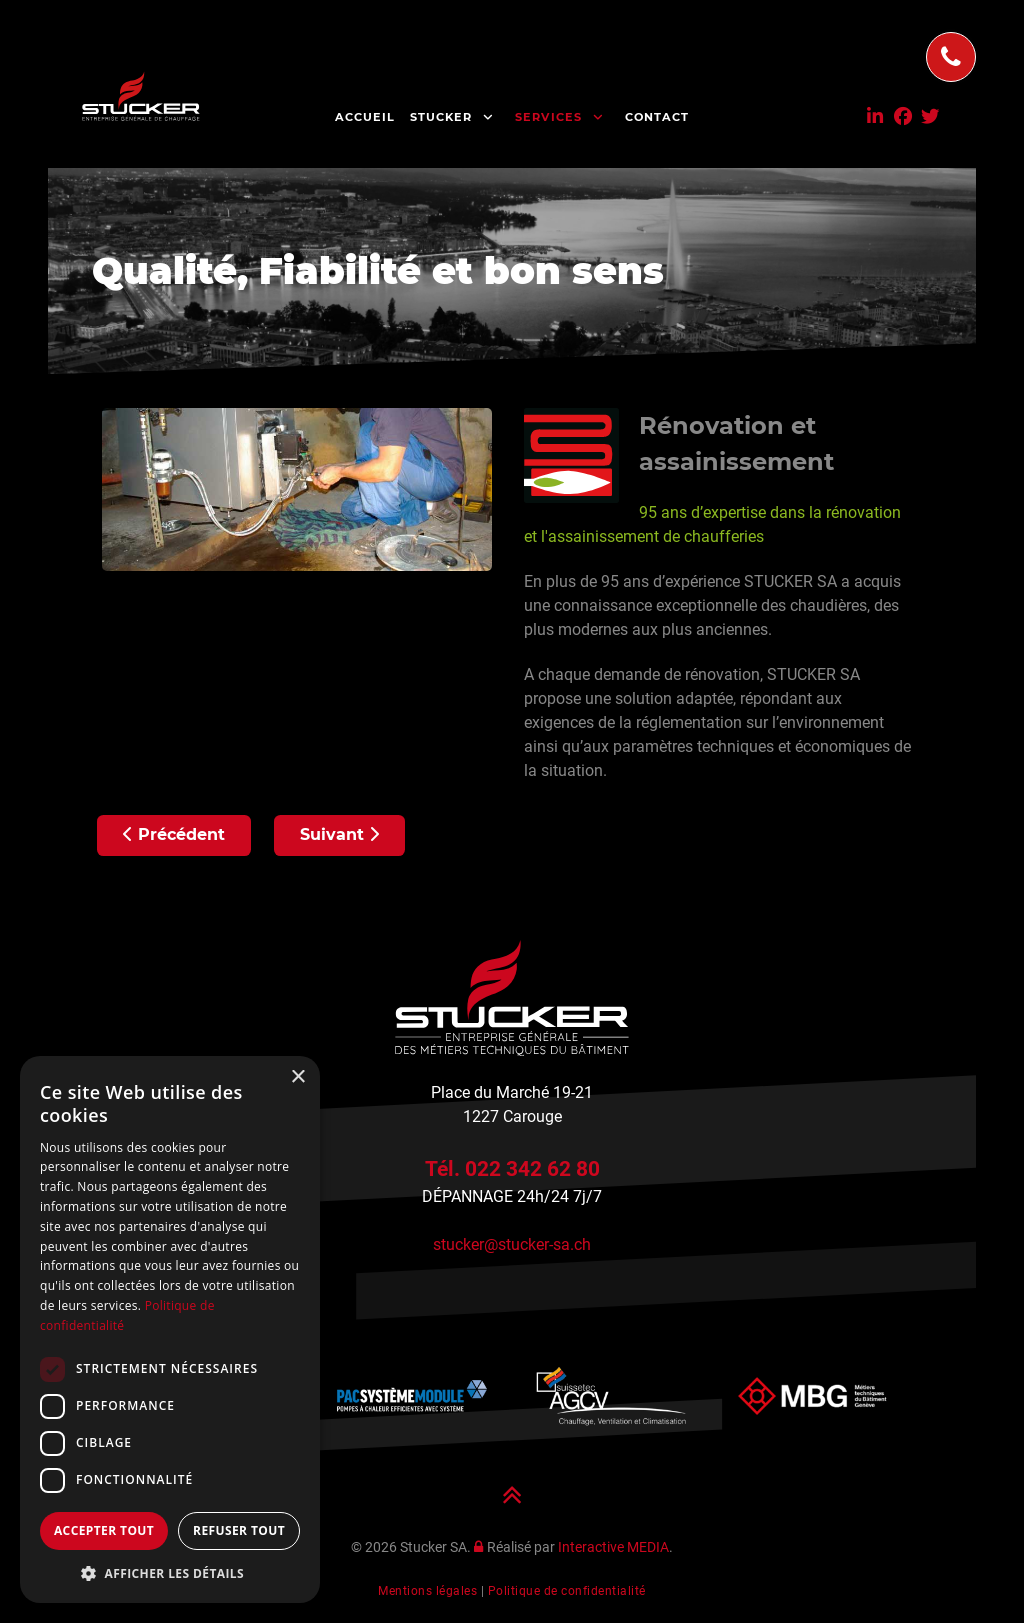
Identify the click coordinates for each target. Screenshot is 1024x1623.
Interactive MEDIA (613, 1547)
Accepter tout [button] (104, 1530)
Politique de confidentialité (567, 1591)
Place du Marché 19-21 (512, 1092)
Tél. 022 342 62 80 (512, 1168)
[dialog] (170, 1329)
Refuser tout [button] (239, 1530)
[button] (170, 1573)
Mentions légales (427, 1591)
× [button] (297, 1077)
